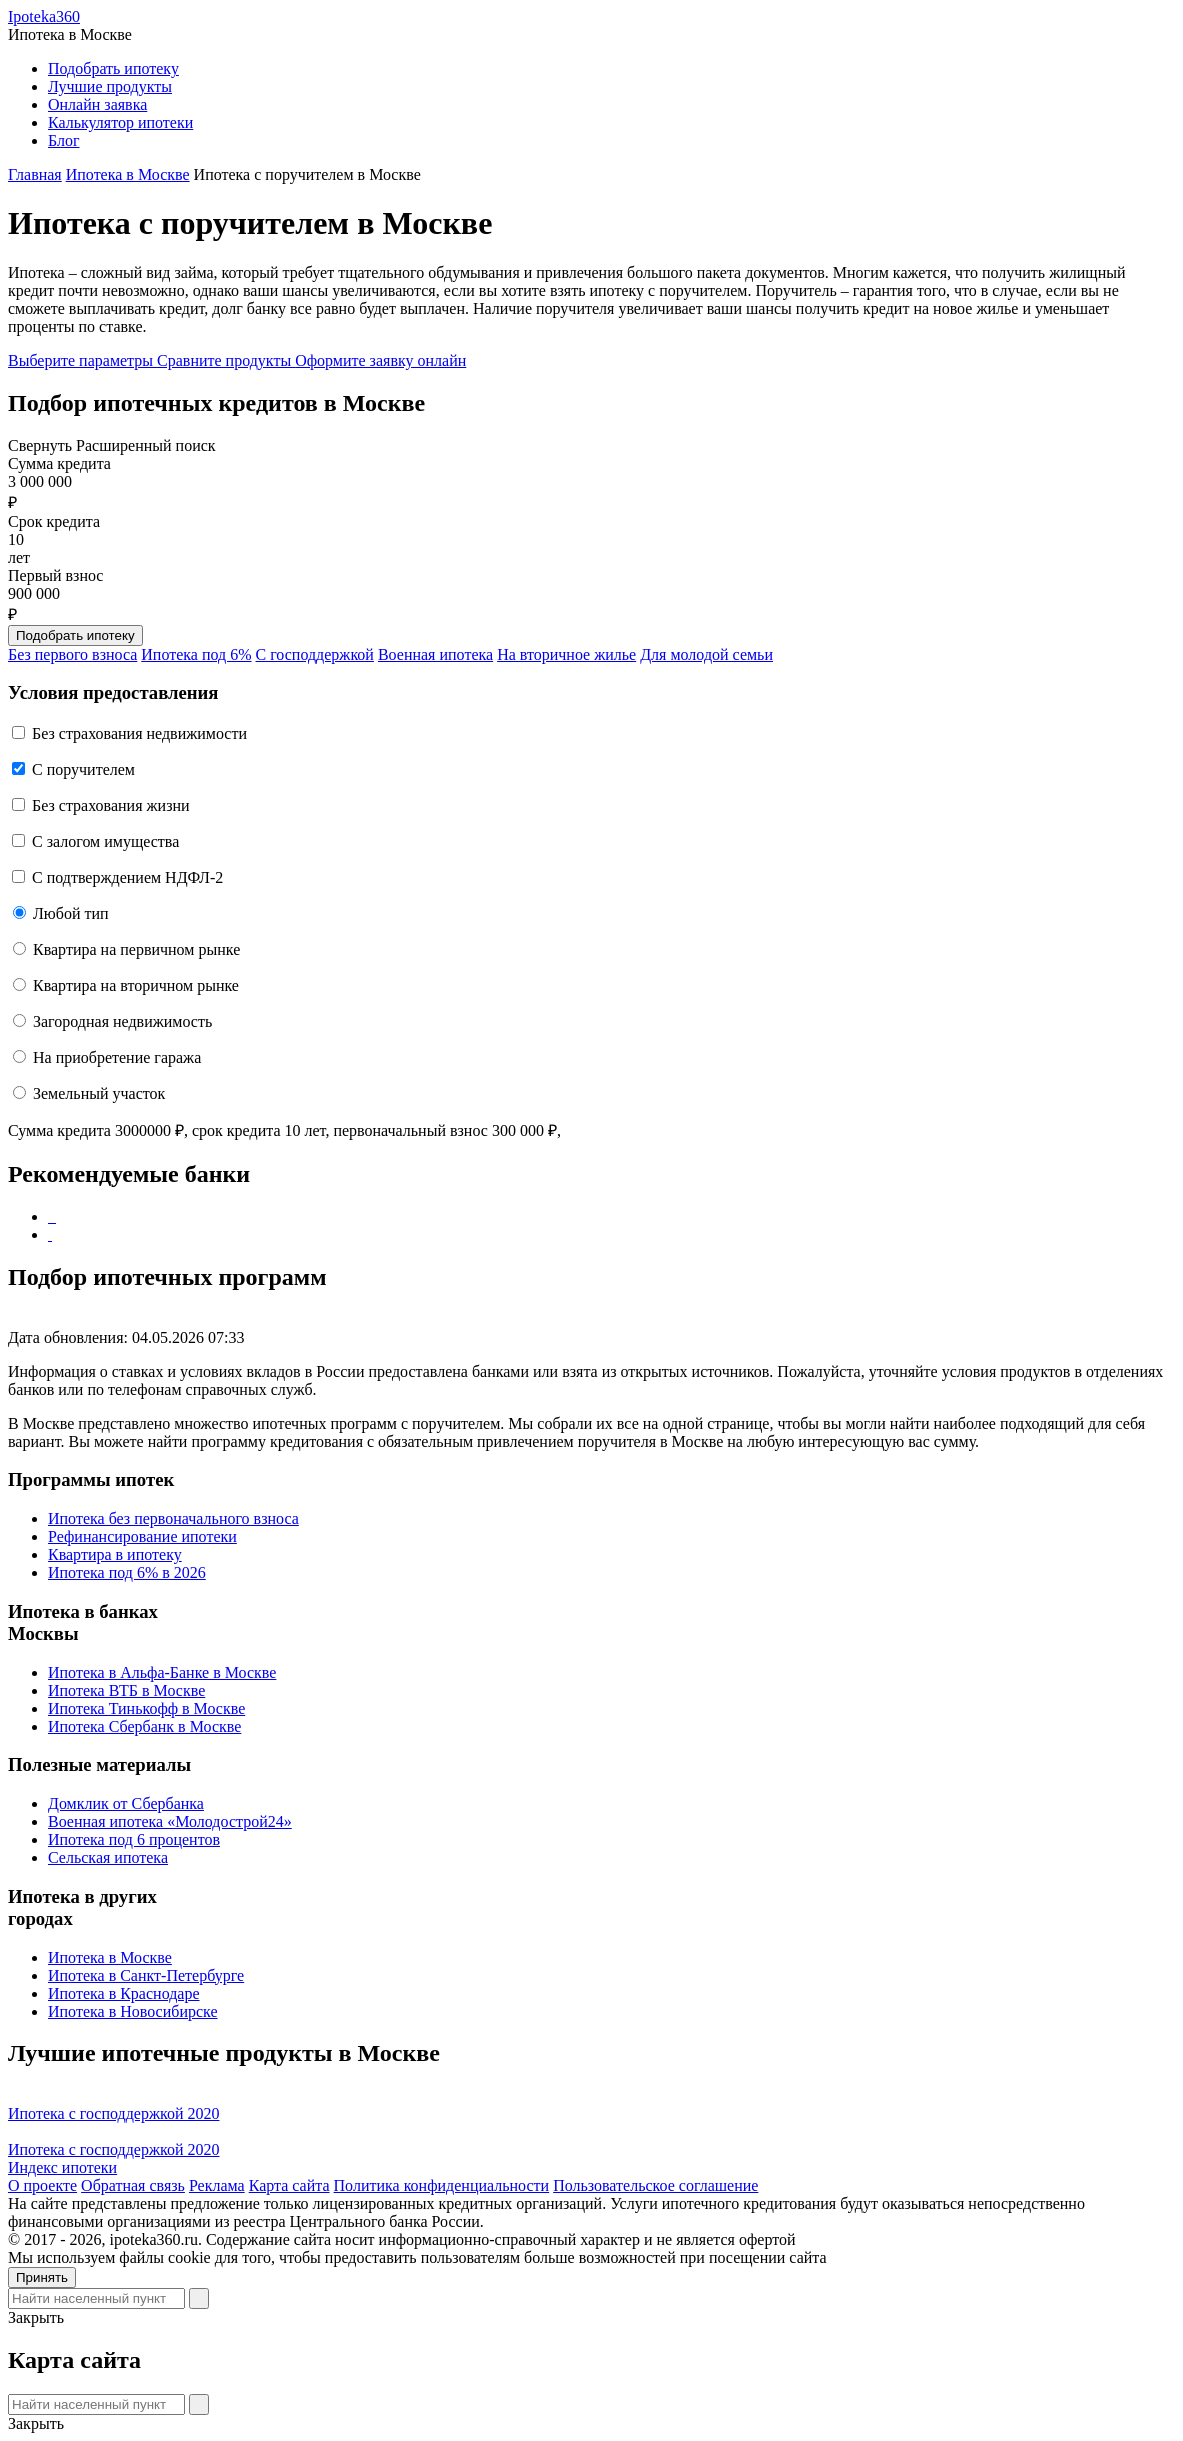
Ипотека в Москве (110, 1957)
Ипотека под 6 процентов (134, 1839)
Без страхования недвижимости (139, 733)
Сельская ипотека (108, 1857)
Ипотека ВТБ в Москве (126, 1690)
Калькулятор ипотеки (120, 122)
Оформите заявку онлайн (380, 360)
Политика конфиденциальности (442, 2185)
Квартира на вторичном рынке (136, 985)
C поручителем (83, 769)
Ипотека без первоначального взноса (173, 1518)
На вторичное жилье (566, 654)
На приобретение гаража (117, 1057)
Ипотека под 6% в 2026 (127, 1572)
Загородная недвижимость (122, 1021)
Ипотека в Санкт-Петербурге (146, 1975)
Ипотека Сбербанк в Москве (144, 1726)
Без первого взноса (72, 654)
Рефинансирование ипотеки (142, 1536)
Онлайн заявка (97, 104)
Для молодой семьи (706, 654)
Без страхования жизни (111, 805)
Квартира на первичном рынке (136, 949)
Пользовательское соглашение (655, 2185)
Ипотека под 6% (196, 654)
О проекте (42, 2185)
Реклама (217, 2185)
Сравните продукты (226, 360)
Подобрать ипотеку (113, 68)
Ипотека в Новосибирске (133, 2011)
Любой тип (71, 913)
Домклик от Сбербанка (126, 1803)
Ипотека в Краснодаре (124, 1993)
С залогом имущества (105, 841)
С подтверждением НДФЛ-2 (127, 877)
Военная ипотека (435, 654)
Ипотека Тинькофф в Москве (146, 1708)
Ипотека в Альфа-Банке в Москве (162, 1672)
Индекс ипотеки (62, 2167)
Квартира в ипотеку (115, 1554)
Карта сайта (289, 2185)
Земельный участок (99, 1093)
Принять (42, 2277)
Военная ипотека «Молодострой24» (170, 1821)
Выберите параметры (82, 360)
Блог (64, 140)
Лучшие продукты (110, 86)
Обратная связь (133, 2185)
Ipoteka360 (44, 16)
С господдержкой (315, 654)
